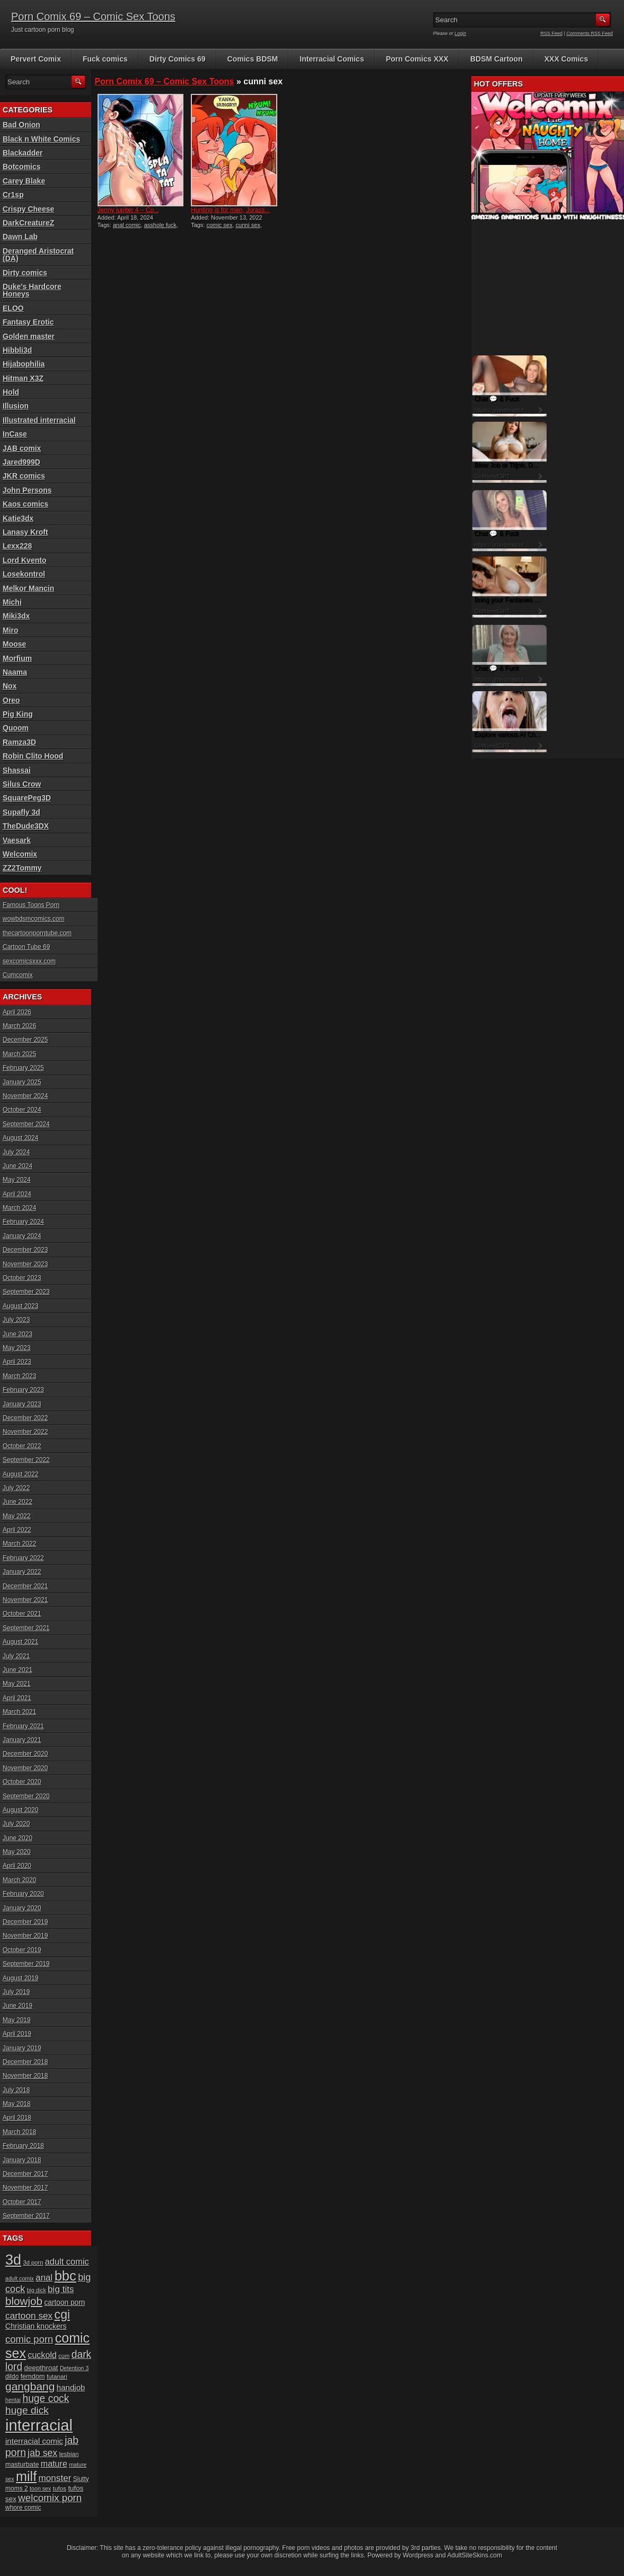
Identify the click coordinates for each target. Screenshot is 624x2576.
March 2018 (19, 2132)
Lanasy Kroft (25, 532)
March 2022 (19, 1543)
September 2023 (26, 1291)
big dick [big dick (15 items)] (36, 2290)
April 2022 (17, 1530)
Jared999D (21, 462)
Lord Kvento (24, 560)
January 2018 (22, 2160)
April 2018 (17, 2117)
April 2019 (17, 2034)
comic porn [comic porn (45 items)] (29, 2339)
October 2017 (22, 2202)
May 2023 (17, 1348)
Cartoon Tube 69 (26, 947)
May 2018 (17, 2104)
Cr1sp (13, 194)
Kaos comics (25, 504)
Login (461, 33)
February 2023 (23, 1390)
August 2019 (20, 1978)
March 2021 (19, 1712)
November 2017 (25, 2187)
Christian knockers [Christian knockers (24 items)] (36, 2326)
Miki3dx (16, 616)
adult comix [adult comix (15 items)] (19, 2278)
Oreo (11, 700)
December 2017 (25, 2174)
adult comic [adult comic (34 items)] (67, 2261)
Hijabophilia (24, 364)
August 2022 (20, 1474)
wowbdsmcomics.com (34, 919)
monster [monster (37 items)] (55, 2478)
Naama (15, 672)
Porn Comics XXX (417, 59)
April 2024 (17, 1194)
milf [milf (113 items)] (26, 2476)
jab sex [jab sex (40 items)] (42, 2453)
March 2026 (19, 1026)
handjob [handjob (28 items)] (71, 2387)
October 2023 (22, 1278)
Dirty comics (25, 272)
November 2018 (25, 2075)
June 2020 (17, 1838)
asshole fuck (160, 225)
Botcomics (22, 166)
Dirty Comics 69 (178, 59)
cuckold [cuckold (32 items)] (42, 2355)
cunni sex (248, 225)
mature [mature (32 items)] (54, 2463)
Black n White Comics (41, 139)
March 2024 (19, 1208)
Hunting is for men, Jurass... (230, 210)
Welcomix (20, 854)
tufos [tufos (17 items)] (59, 2488)
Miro (11, 630)
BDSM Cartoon (496, 59)
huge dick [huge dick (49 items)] (27, 2410)
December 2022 (25, 1418)
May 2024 (17, 1179)
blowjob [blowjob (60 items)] (23, 2301)
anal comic (127, 225)
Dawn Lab (20, 236)
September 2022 (26, 1460)
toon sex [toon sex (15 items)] (40, 2488)
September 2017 (26, 2216)
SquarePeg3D (27, 798)
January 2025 (22, 1082)
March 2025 (19, 1054)
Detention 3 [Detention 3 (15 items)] (74, 2368)
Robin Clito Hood (33, 756)
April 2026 (17, 1012)
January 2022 (22, 1572)
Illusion (16, 406)
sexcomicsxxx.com (29, 961)
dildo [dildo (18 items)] (12, 2376)
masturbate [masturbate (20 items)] (22, 2464)
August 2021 (20, 1642)
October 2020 (22, 1782)
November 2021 (25, 1600)
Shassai (17, 770)
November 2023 (25, 1264)
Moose (14, 644)
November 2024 (25, 1096)
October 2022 (22, 1446)
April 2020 (17, 1865)
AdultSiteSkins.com (474, 2555)
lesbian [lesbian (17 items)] (68, 2453)
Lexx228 (17, 546)
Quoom (16, 728)
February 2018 (23, 2145)
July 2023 (16, 1320)
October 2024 (22, 1109)
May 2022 (17, 1516)
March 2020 (19, 1880)
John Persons (27, 490)
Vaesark (17, 840)
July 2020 (16, 1823)
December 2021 (25, 1586)
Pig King (18, 714)
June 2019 (17, 2005)
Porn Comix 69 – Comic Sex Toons (93, 16)
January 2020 (22, 1908)
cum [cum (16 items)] (63, 2356)
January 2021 (22, 1740)
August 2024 (20, 1138)
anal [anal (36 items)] (44, 2278)
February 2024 (23, 1221)
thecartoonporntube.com (37, 933)
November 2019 (25, 1935)
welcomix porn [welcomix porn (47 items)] (50, 2497)
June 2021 (17, 1670)
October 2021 (22, 1613)
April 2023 (17, 1361)
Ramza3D (19, 742)
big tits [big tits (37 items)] (61, 2289)
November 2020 (25, 1768)
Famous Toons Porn (31, 905)
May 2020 (17, 1852)
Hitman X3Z (23, 378)
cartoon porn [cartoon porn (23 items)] (64, 2303)
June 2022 (17, 1501)
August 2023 (20, 1306)
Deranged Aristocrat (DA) (38, 255)
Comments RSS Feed (589, 33)
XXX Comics (566, 59)
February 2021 (23, 1726)
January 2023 (22, 1404)
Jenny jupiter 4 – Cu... (129, 210)
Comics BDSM (252, 59)
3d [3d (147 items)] (13, 2259)
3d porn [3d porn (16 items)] (33, 2262)
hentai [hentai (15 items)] (13, 2400)
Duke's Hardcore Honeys (32, 290)
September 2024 (26, 1124)
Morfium (17, 658)
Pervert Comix (36, 59)
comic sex (219, 225)
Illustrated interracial (39, 420)
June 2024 (17, 1166)
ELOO (13, 308)
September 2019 (26, 1964)
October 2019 (22, 1950)
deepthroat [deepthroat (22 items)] (41, 2368)
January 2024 (22, 1236)
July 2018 (16, 2090)
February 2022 (23, 1558)
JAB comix (22, 448)
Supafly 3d (21, 812)
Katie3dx (18, 518)
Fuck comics (105, 59)
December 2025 (25, 1039)
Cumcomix (18, 975)
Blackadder (22, 153)
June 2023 (17, 1334)
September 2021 (26, 1628)
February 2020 (23, 1894)
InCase (15, 434)
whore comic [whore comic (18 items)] (23, 2507)
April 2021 (17, 1698)
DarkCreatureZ (28, 223)
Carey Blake (24, 181)
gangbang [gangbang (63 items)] (30, 2386)
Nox (9, 686)
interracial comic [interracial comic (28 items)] (34, 2441)
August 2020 (20, 1810)
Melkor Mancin (28, 588)
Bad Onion (21, 124)
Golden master (29, 336)
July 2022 (16, 1488)
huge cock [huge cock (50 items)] (45, 2398)
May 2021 (17, 1683)
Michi (12, 602)
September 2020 (26, 1796)
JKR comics (24, 476)
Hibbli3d (17, 350)
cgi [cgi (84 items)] (62, 2314)
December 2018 (25, 2062)
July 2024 (16, 1152)
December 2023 (25, 1250)
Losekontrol (24, 574)
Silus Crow (22, 784)
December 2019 (25, 1922)
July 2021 (16, 1656)
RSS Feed (552, 33)
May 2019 (17, 2020)
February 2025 (23, 1068)
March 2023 (19, 1376)
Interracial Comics (332, 59)
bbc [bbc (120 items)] (65, 2275)
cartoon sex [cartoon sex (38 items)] (28, 2315)
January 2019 (22, 2048)
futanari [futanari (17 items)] (57, 2376)
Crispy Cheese (28, 209)
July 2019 (16, 1992)
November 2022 (25, 1431)
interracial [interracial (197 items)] (39, 2425)
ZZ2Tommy (22, 868)
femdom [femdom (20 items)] (33, 2376)
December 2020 (25, 1753)
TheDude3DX (26, 826)
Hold (11, 392)
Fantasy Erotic (28, 322)
